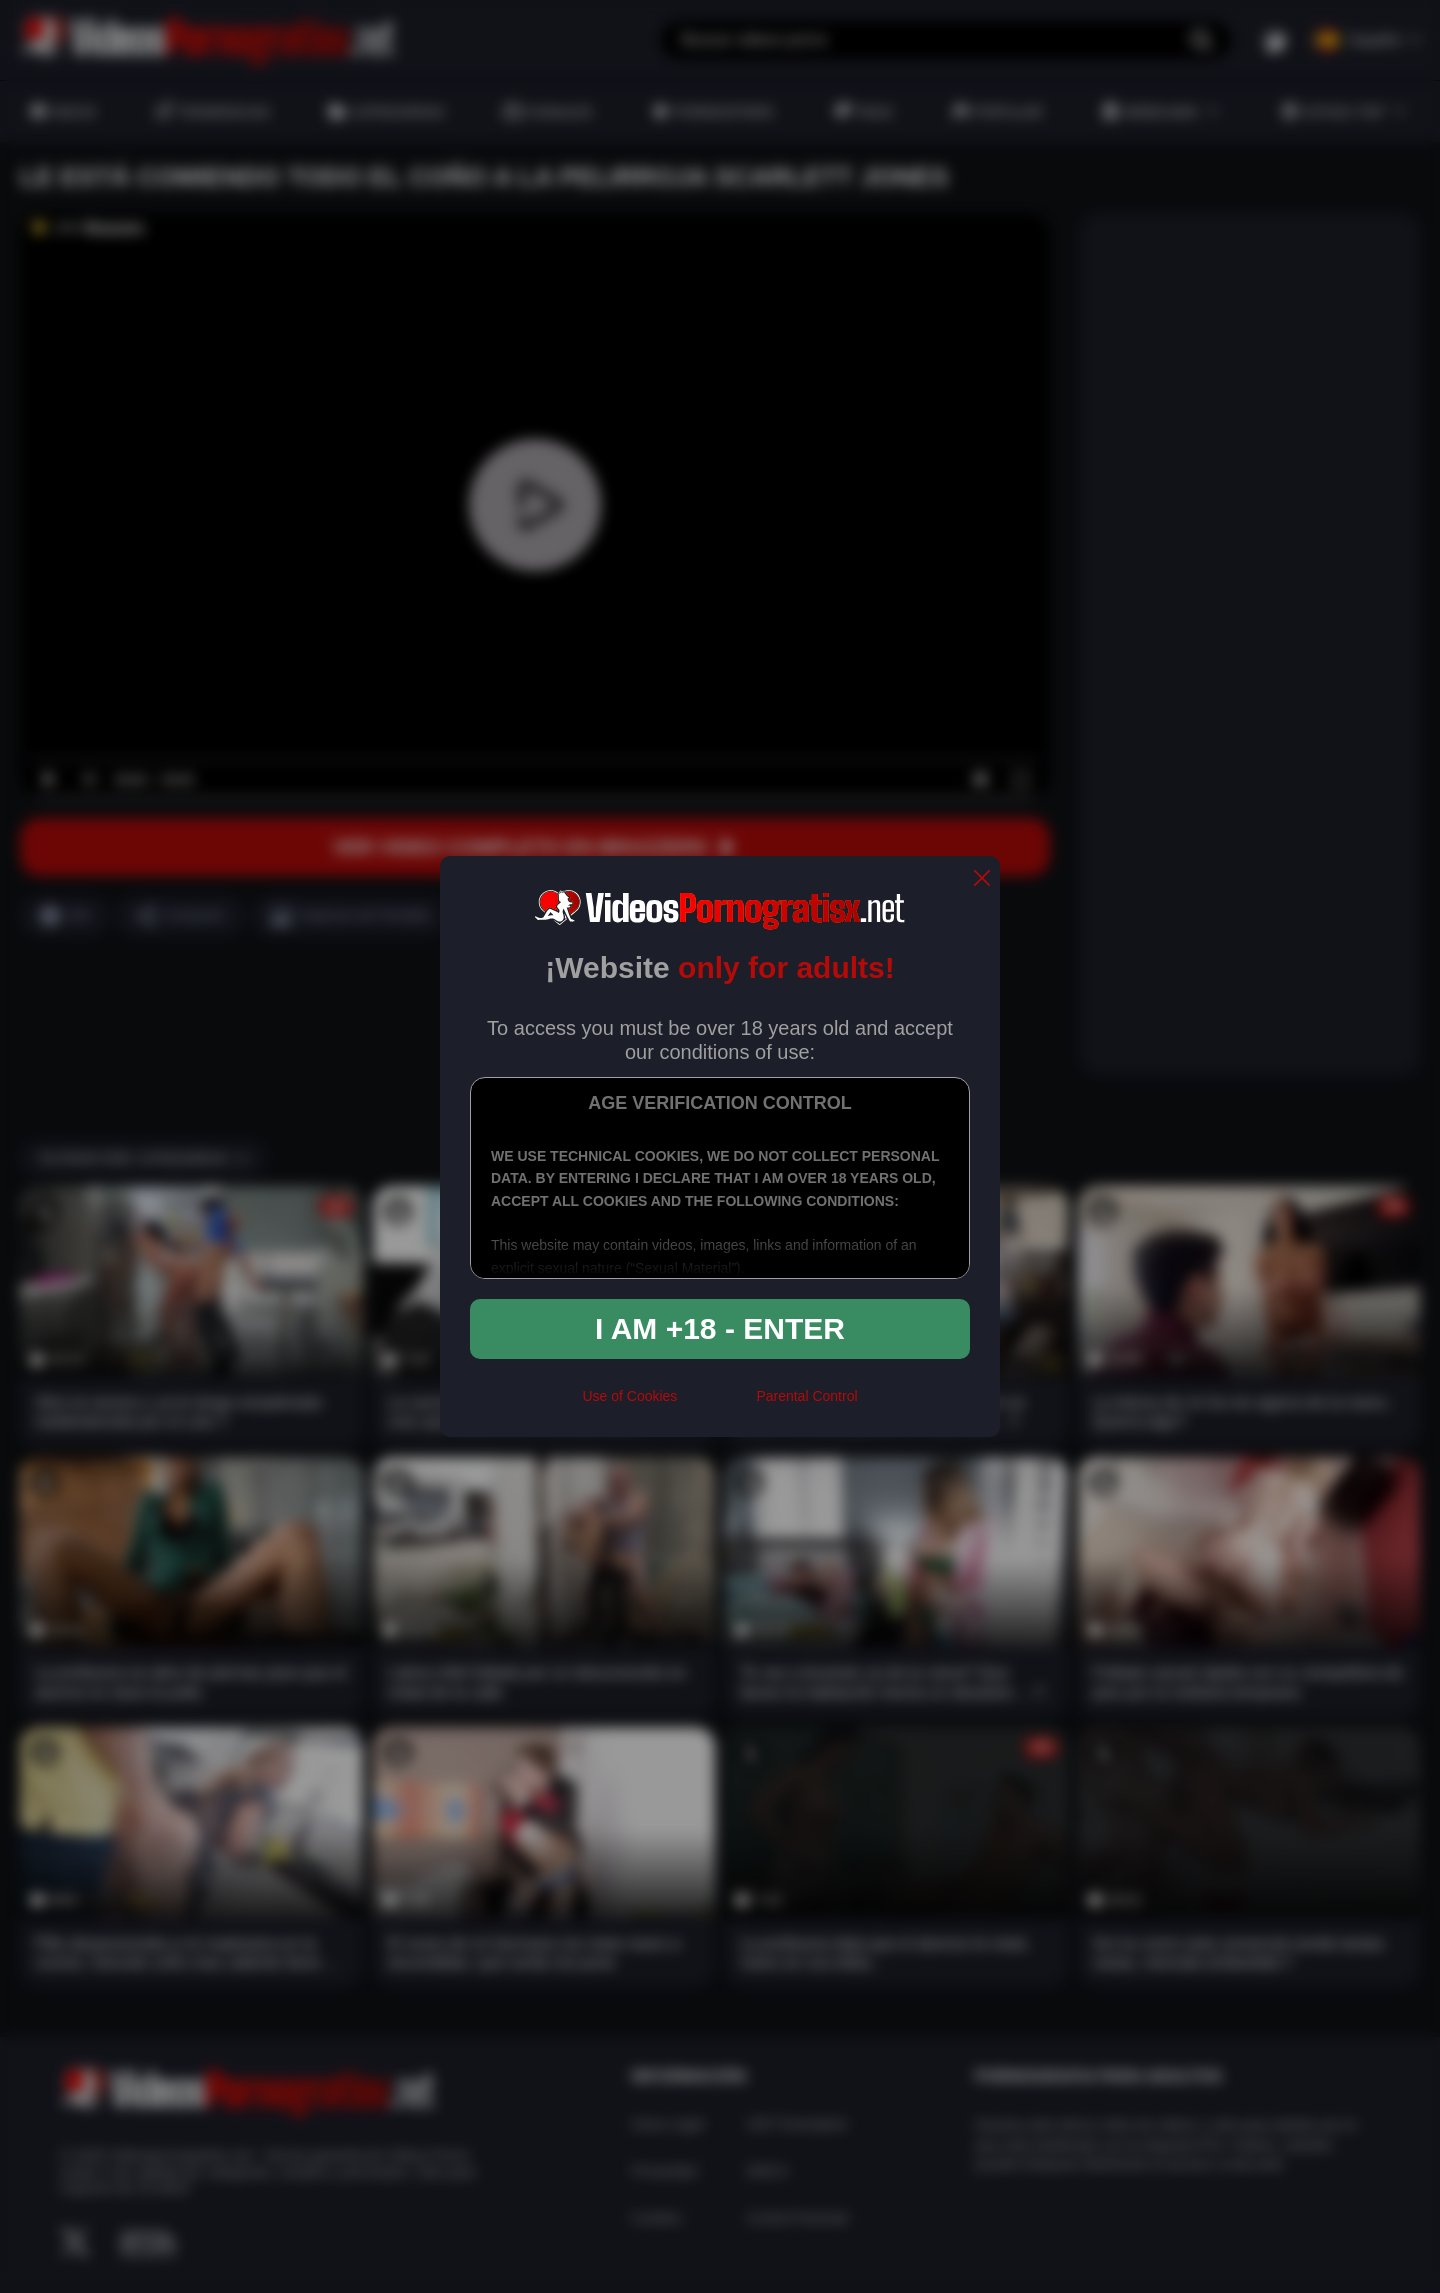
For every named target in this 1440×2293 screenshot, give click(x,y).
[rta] (716, 1404)
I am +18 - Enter (720, 1328)
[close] (982, 879)
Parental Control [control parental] (806, 1396)
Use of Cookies (629, 1396)
